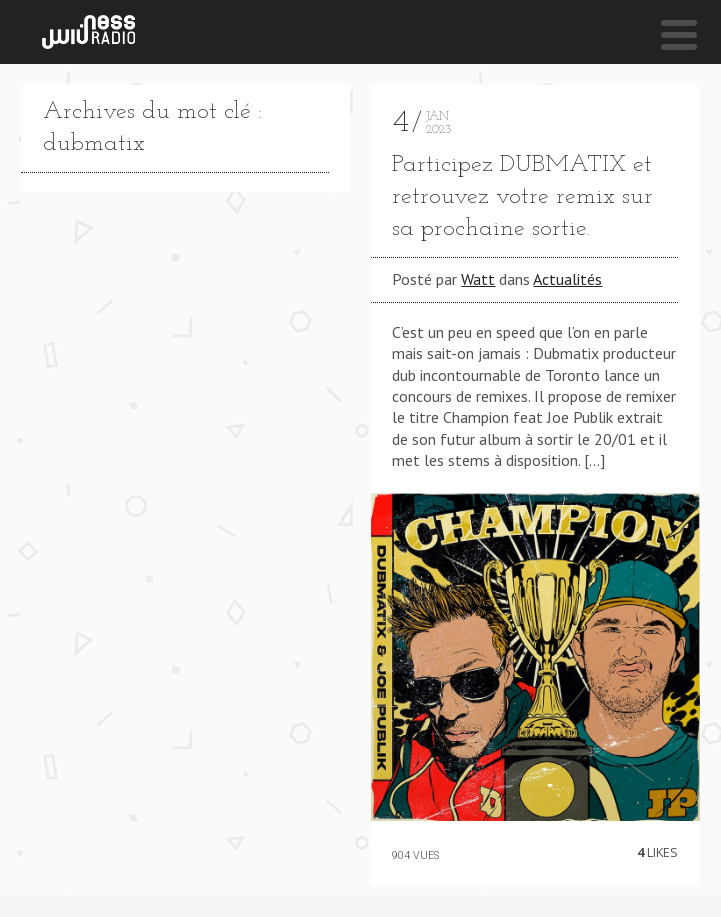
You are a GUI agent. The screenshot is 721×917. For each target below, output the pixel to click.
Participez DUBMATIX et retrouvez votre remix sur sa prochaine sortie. (522, 197)
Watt (478, 279)
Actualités (567, 279)
